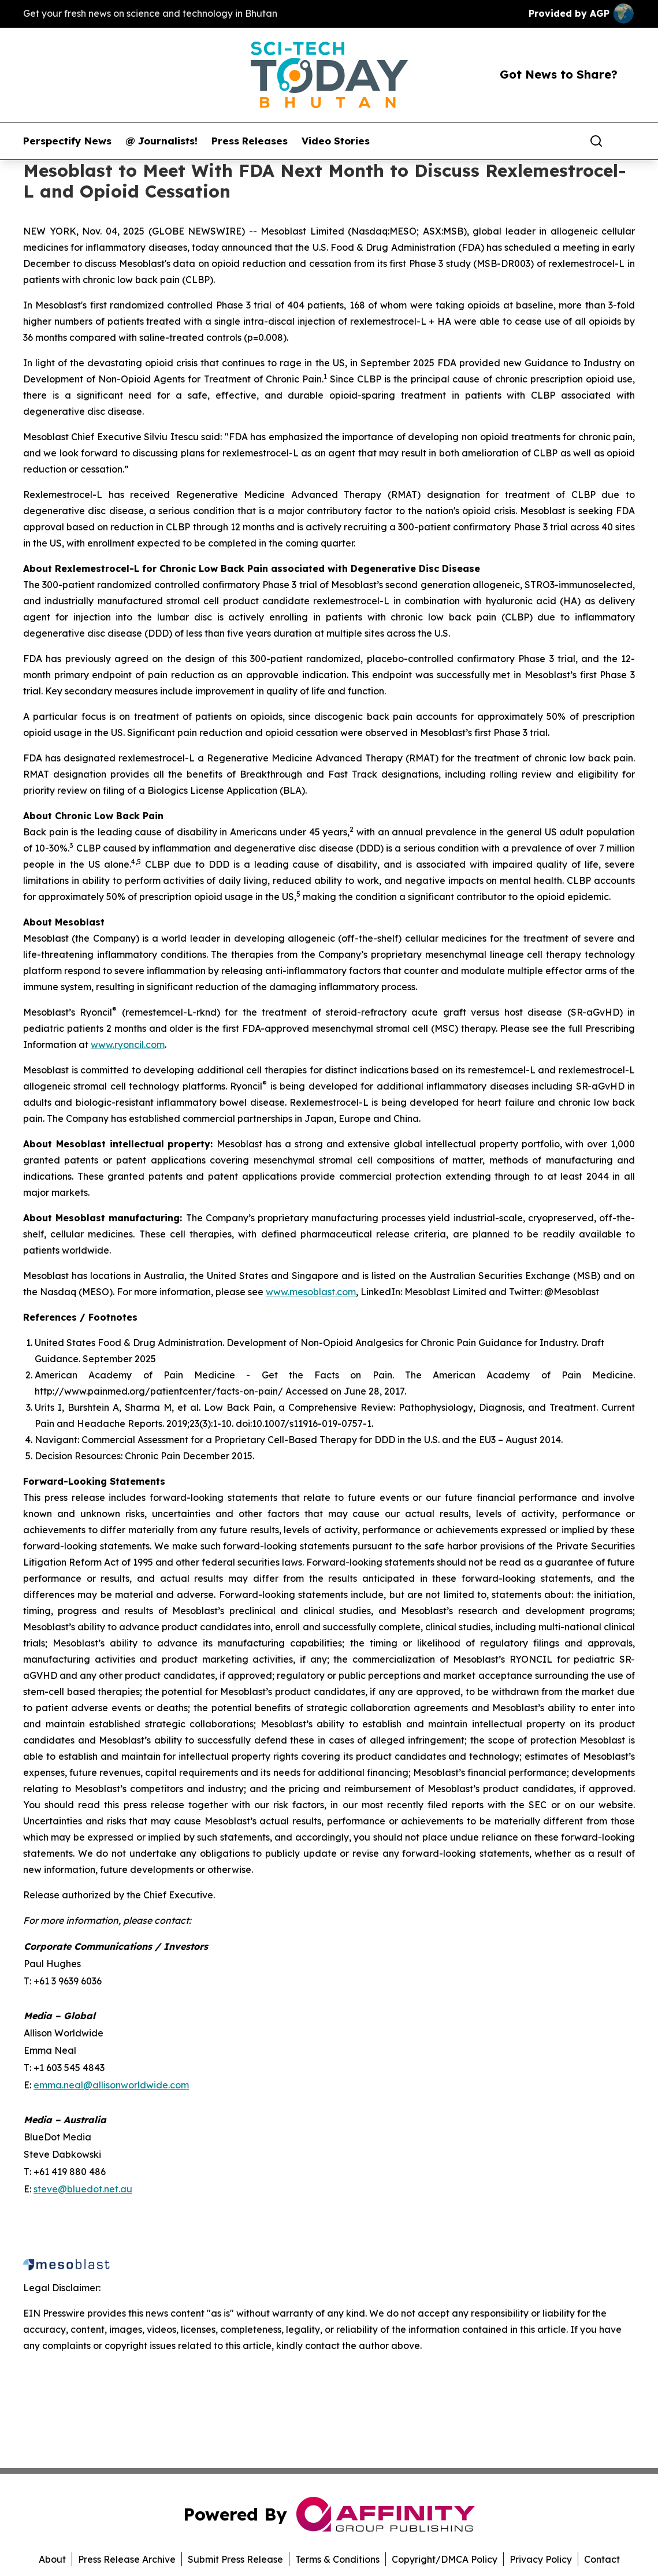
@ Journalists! (161, 141)
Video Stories (336, 141)
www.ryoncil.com (128, 1044)
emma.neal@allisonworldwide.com (111, 2085)
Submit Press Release (235, 2559)
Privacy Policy (541, 2559)
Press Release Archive (127, 2559)
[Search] (596, 141)
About (52, 2559)
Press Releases (249, 141)
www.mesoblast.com (311, 1292)
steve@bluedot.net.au (83, 2189)
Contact (602, 2559)
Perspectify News (67, 141)
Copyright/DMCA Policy (444, 2559)
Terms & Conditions (337, 2559)
